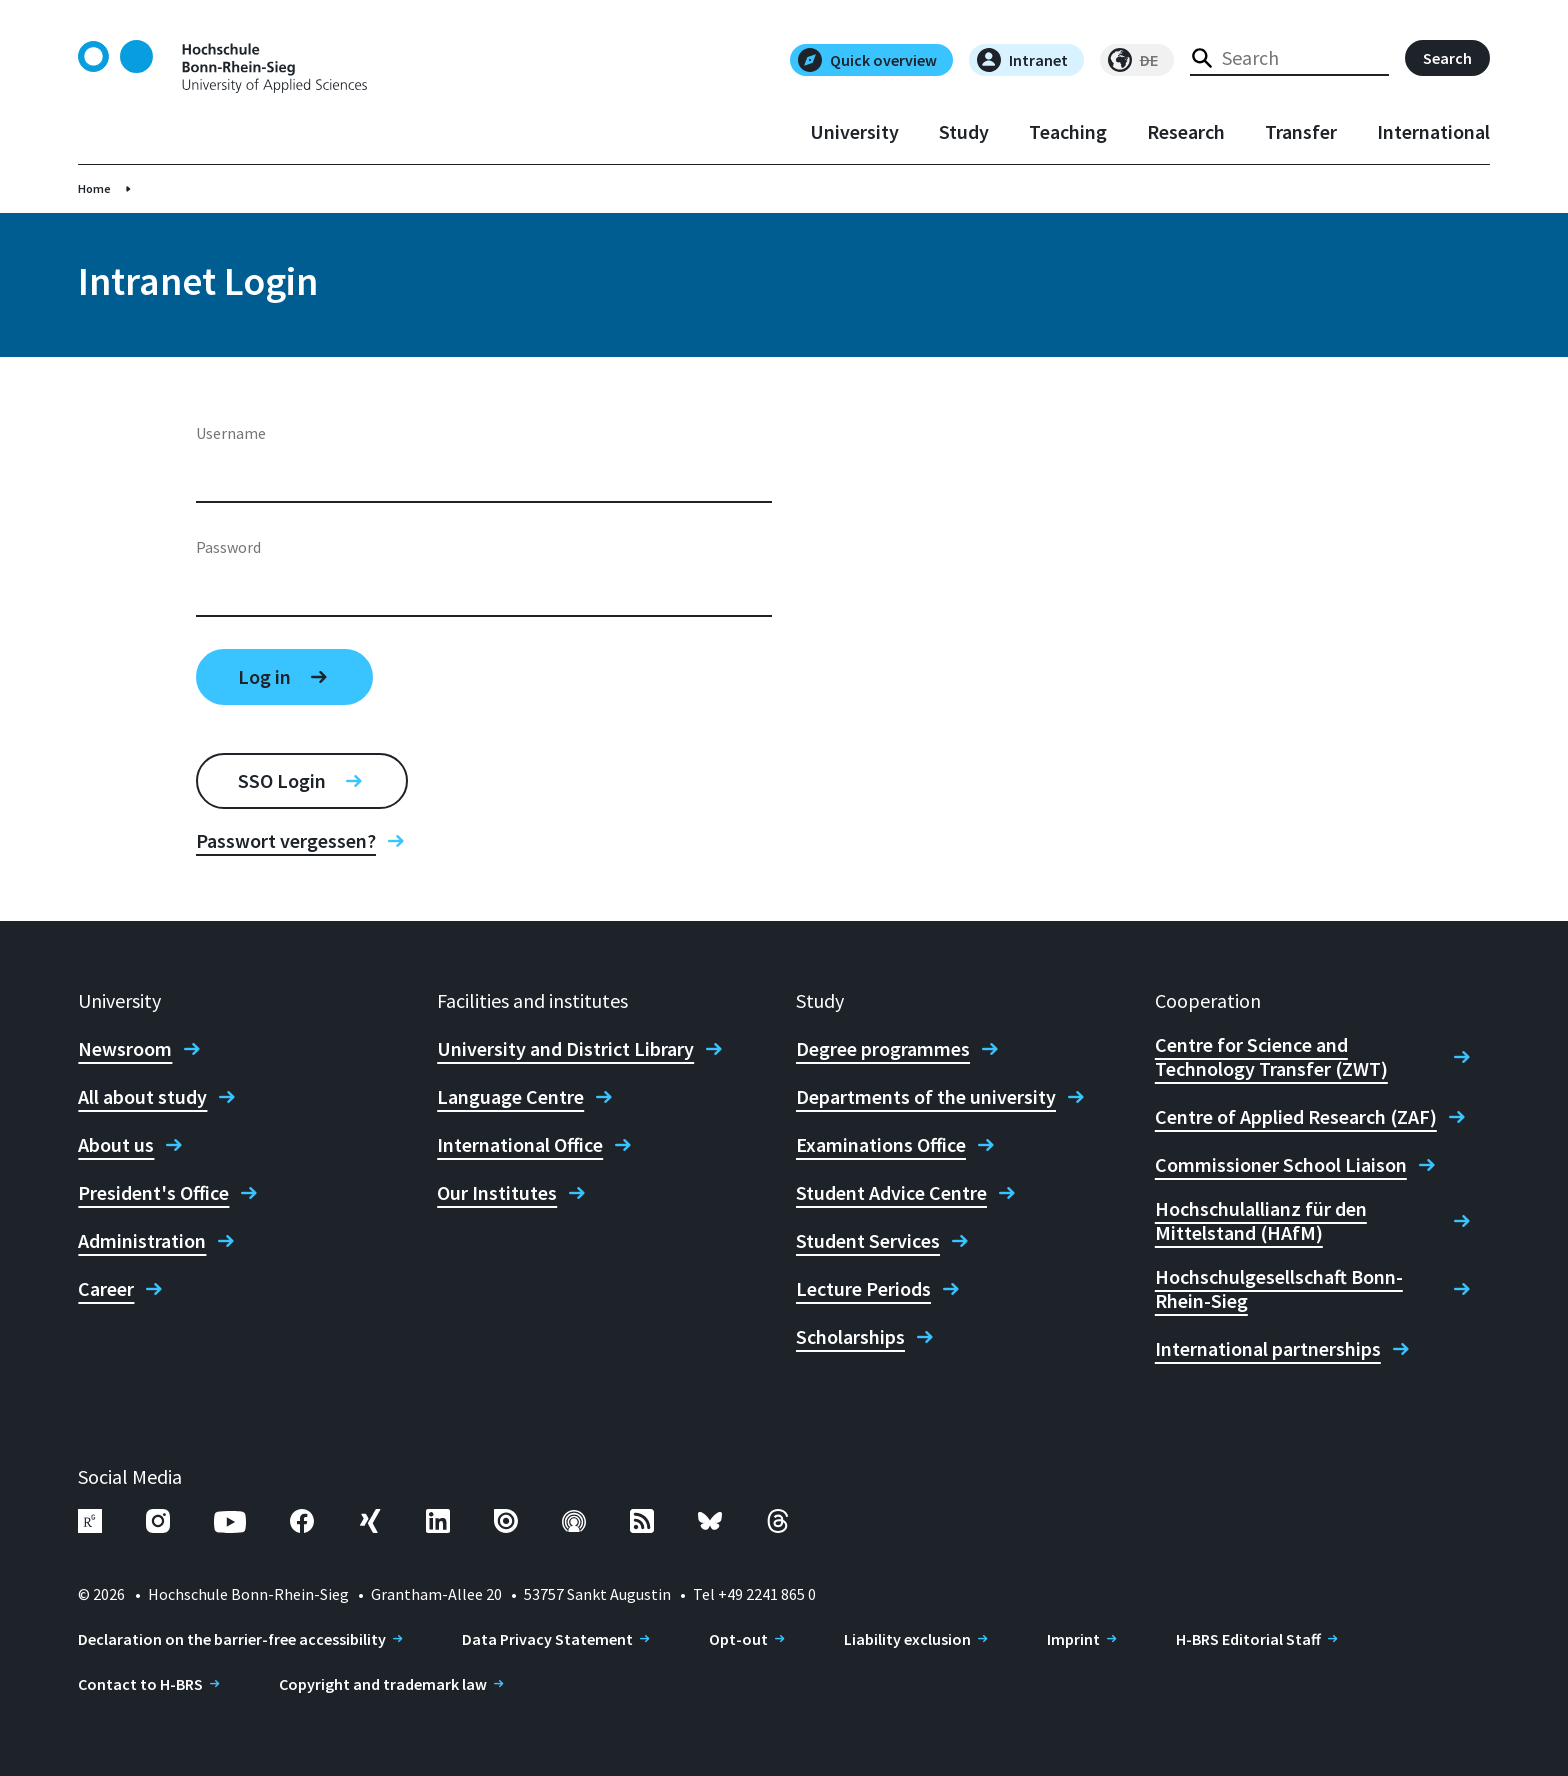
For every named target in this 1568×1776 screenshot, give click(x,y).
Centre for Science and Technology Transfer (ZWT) (1271, 1057)
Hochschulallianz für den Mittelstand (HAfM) (1261, 1221)
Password (228, 547)
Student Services (868, 1241)
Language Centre (510, 1097)
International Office (520, 1145)
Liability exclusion (907, 1639)
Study (964, 132)
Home (94, 188)
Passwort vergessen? (286, 841)
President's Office (153, 1193)
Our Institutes (497, 1193)
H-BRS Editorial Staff (1248, 1639)
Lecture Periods (863, 1289)
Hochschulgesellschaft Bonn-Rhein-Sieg (1279, 1289)
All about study (142, 1097)
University (854, 132)
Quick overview (867, 60)
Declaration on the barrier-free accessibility (232, 1639)
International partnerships (1268, 1349)
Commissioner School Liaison (1281, 1165)
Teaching (1068, 132)
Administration (142, 1241)
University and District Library (565, 1049)
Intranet (1022, 60)
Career (106, 1289)
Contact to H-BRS (140, 1684)
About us (116, 1145)
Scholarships (850, 1337)
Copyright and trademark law (383, 1684)
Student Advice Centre (891, 1193)
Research (1186, 132)
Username (231, 433)
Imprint (1073, 1639)
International (1433, 132)
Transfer (1301, 132)
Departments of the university (926, 1097)
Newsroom (125, 1049)
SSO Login (282, 780)
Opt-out (738, 1639)
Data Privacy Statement (547, 1639)
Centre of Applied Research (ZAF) (1296, 1117)
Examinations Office (881, 1145)
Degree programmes (883, 1049)
